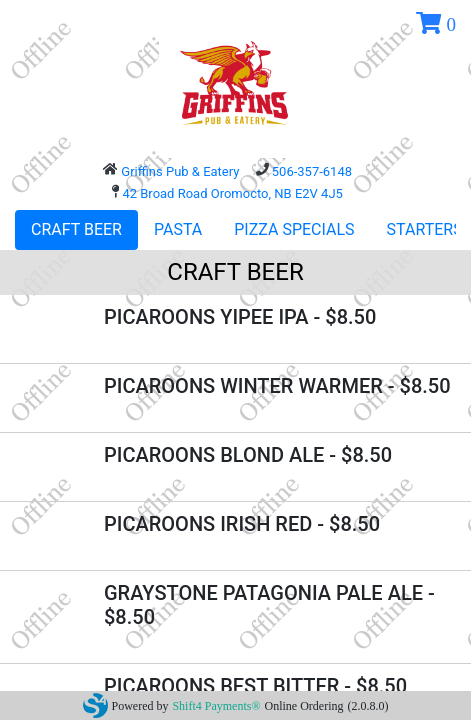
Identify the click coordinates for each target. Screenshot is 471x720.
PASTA (178, 229)
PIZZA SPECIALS (294, 229)
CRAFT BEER (76, 229)
